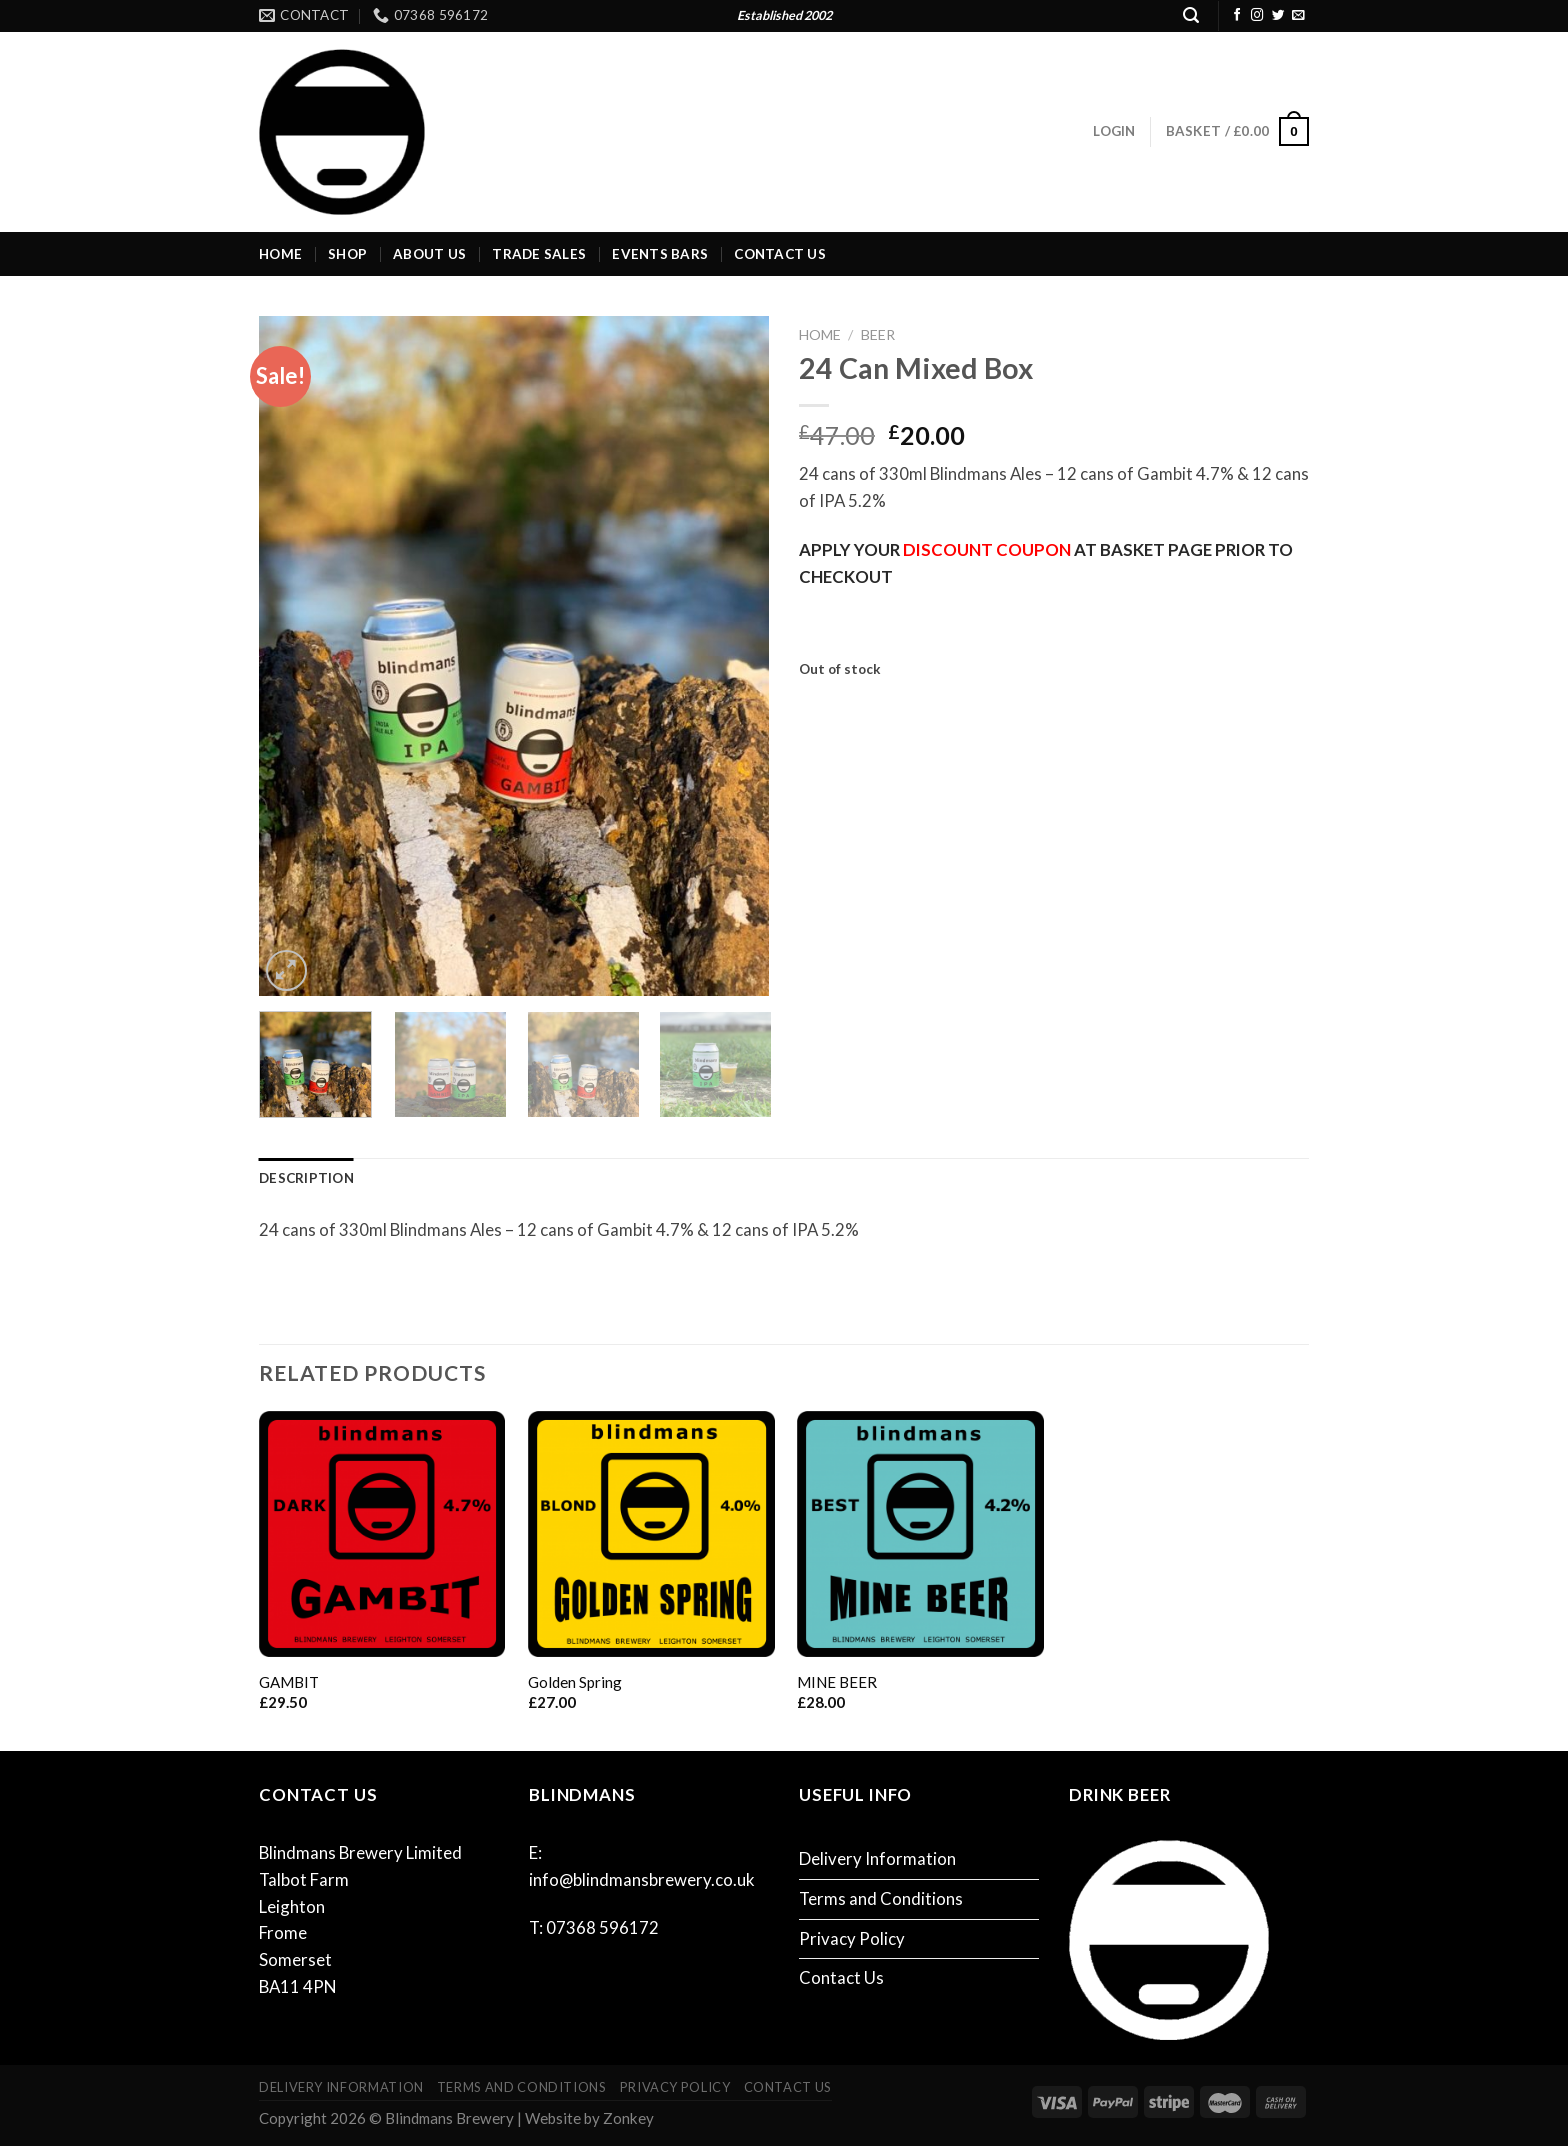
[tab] (306, 1179)
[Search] (1191, 15)
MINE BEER (837, 1682)
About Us (429, 254)
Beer (878, 334)
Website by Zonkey (589, 2118)
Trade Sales (539, 254)
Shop (347, 254)
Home (280, 254)
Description (306, 1178)
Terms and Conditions (881, 1898)
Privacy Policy (852, 1938)
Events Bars (660, 254)
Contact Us (780, 254)
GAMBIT (289, 1682)
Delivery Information (877, 1858)
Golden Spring (575, 1682)
